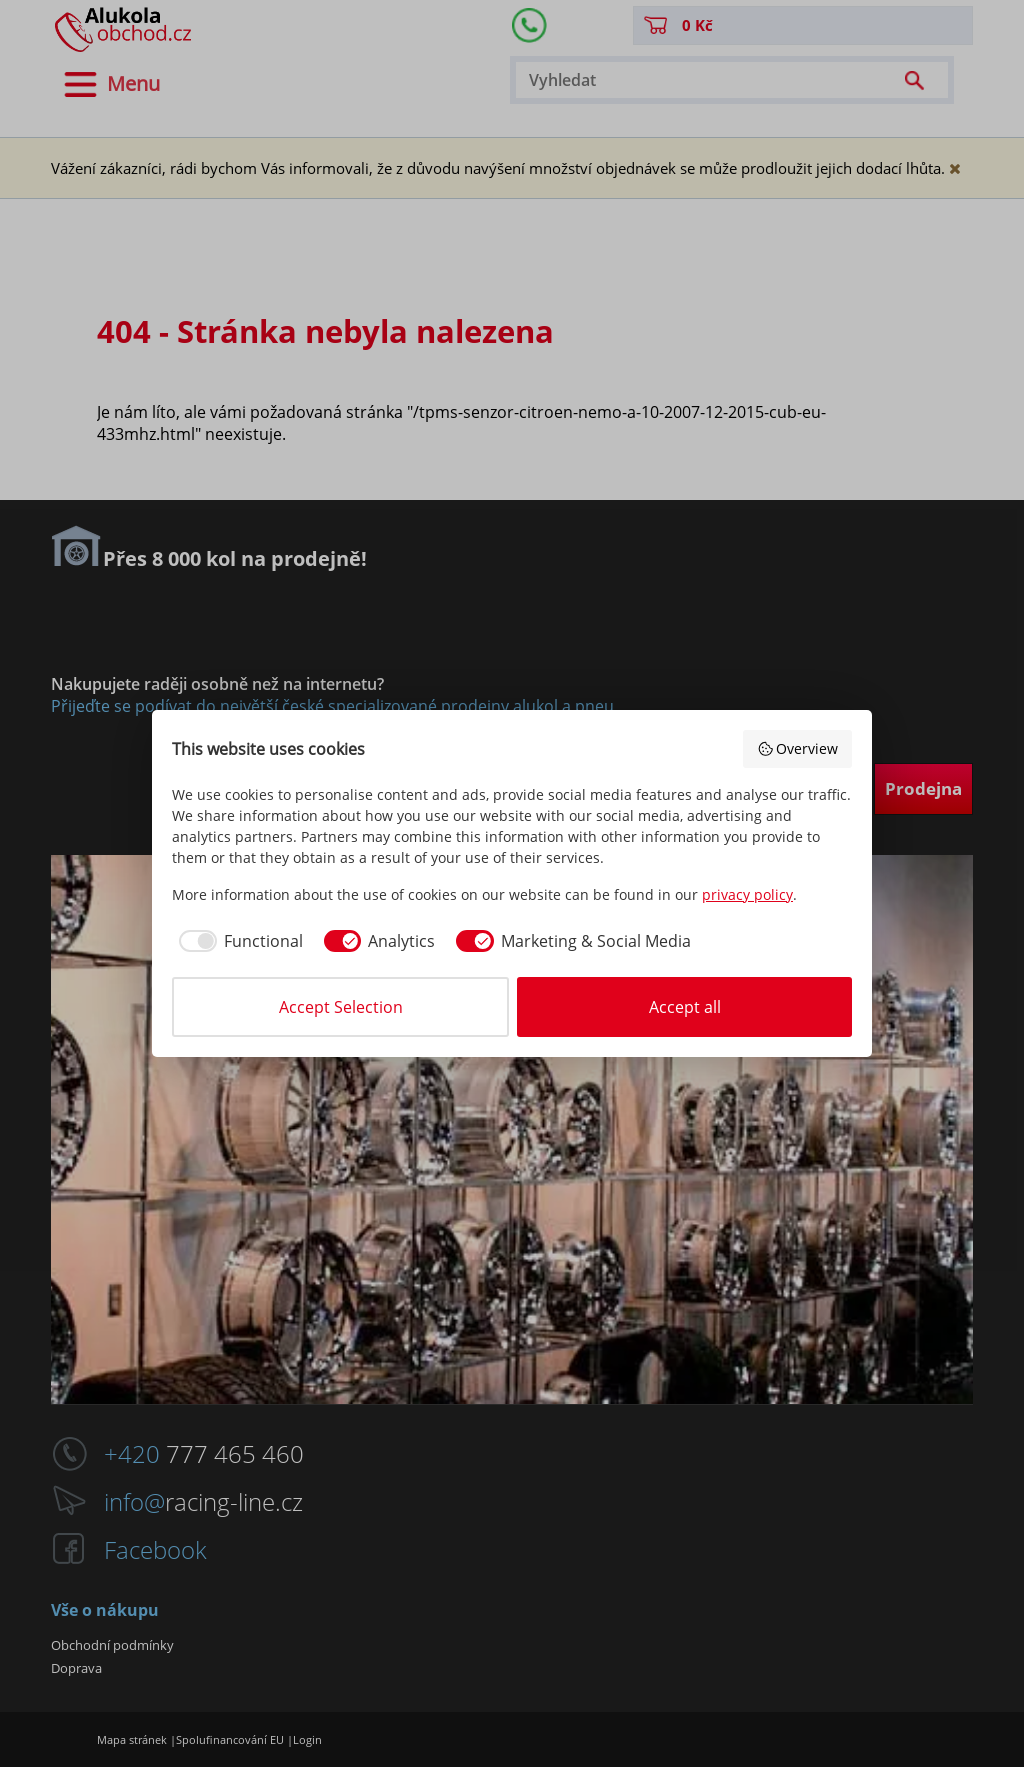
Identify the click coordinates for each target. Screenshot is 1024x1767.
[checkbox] (237, 941)
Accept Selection (341, 1007)
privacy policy (747, 894)
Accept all (685, 1007)
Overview (798, 748)
